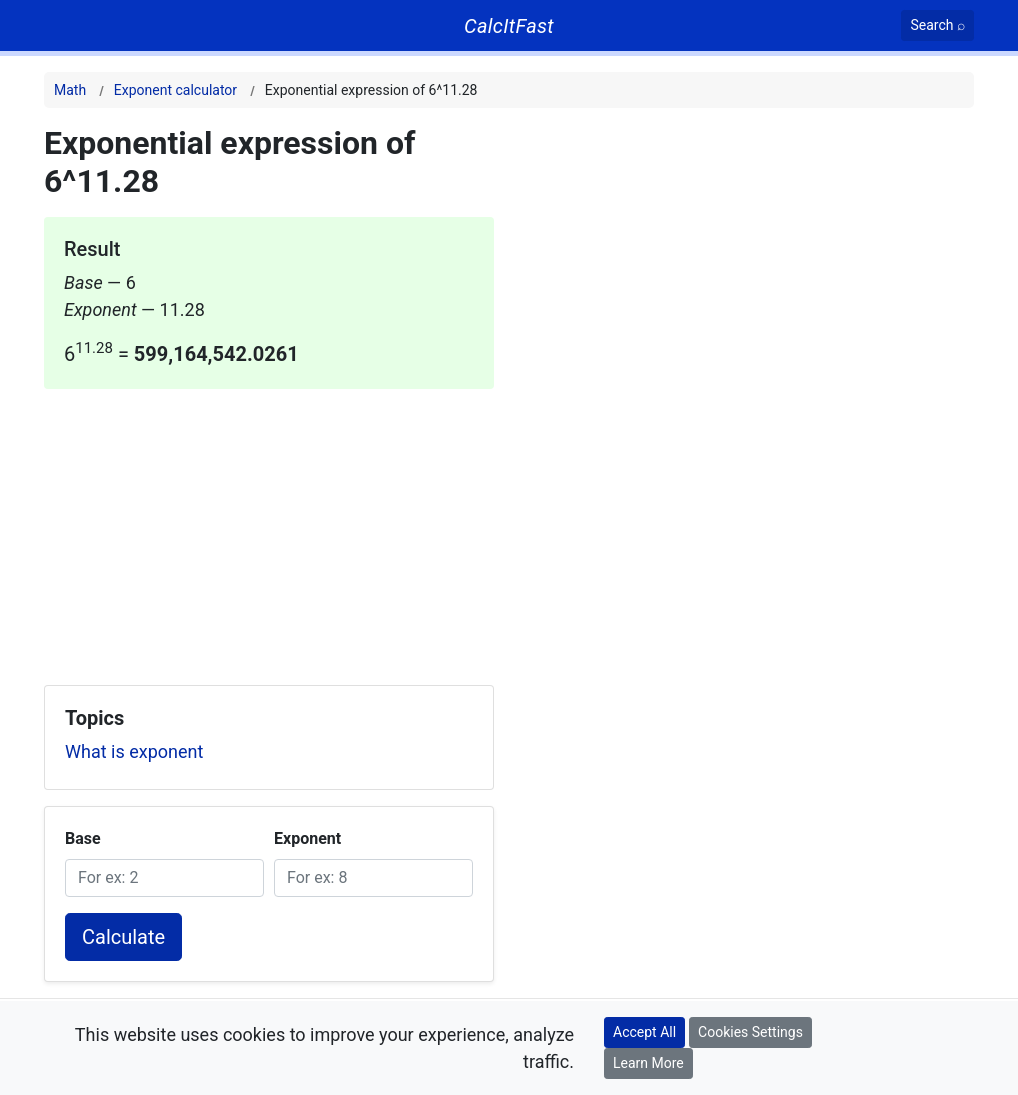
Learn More (648, 1063)
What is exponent (134, 751)
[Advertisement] (269, 529)
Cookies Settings (750, 1032)
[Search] (937, 25)
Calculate (123, 937)
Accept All (644, 1032)
